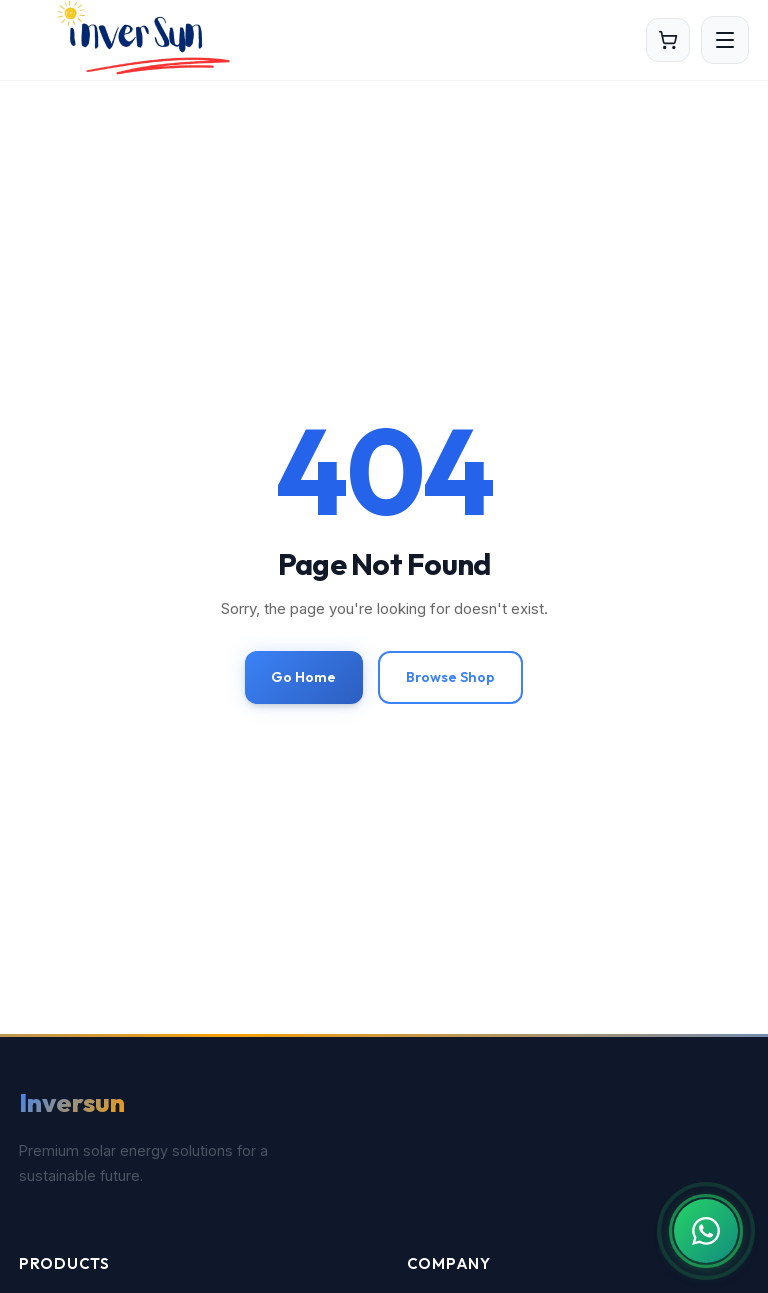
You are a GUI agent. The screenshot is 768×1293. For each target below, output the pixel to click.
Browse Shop (450, 677)
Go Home (303, 677)
